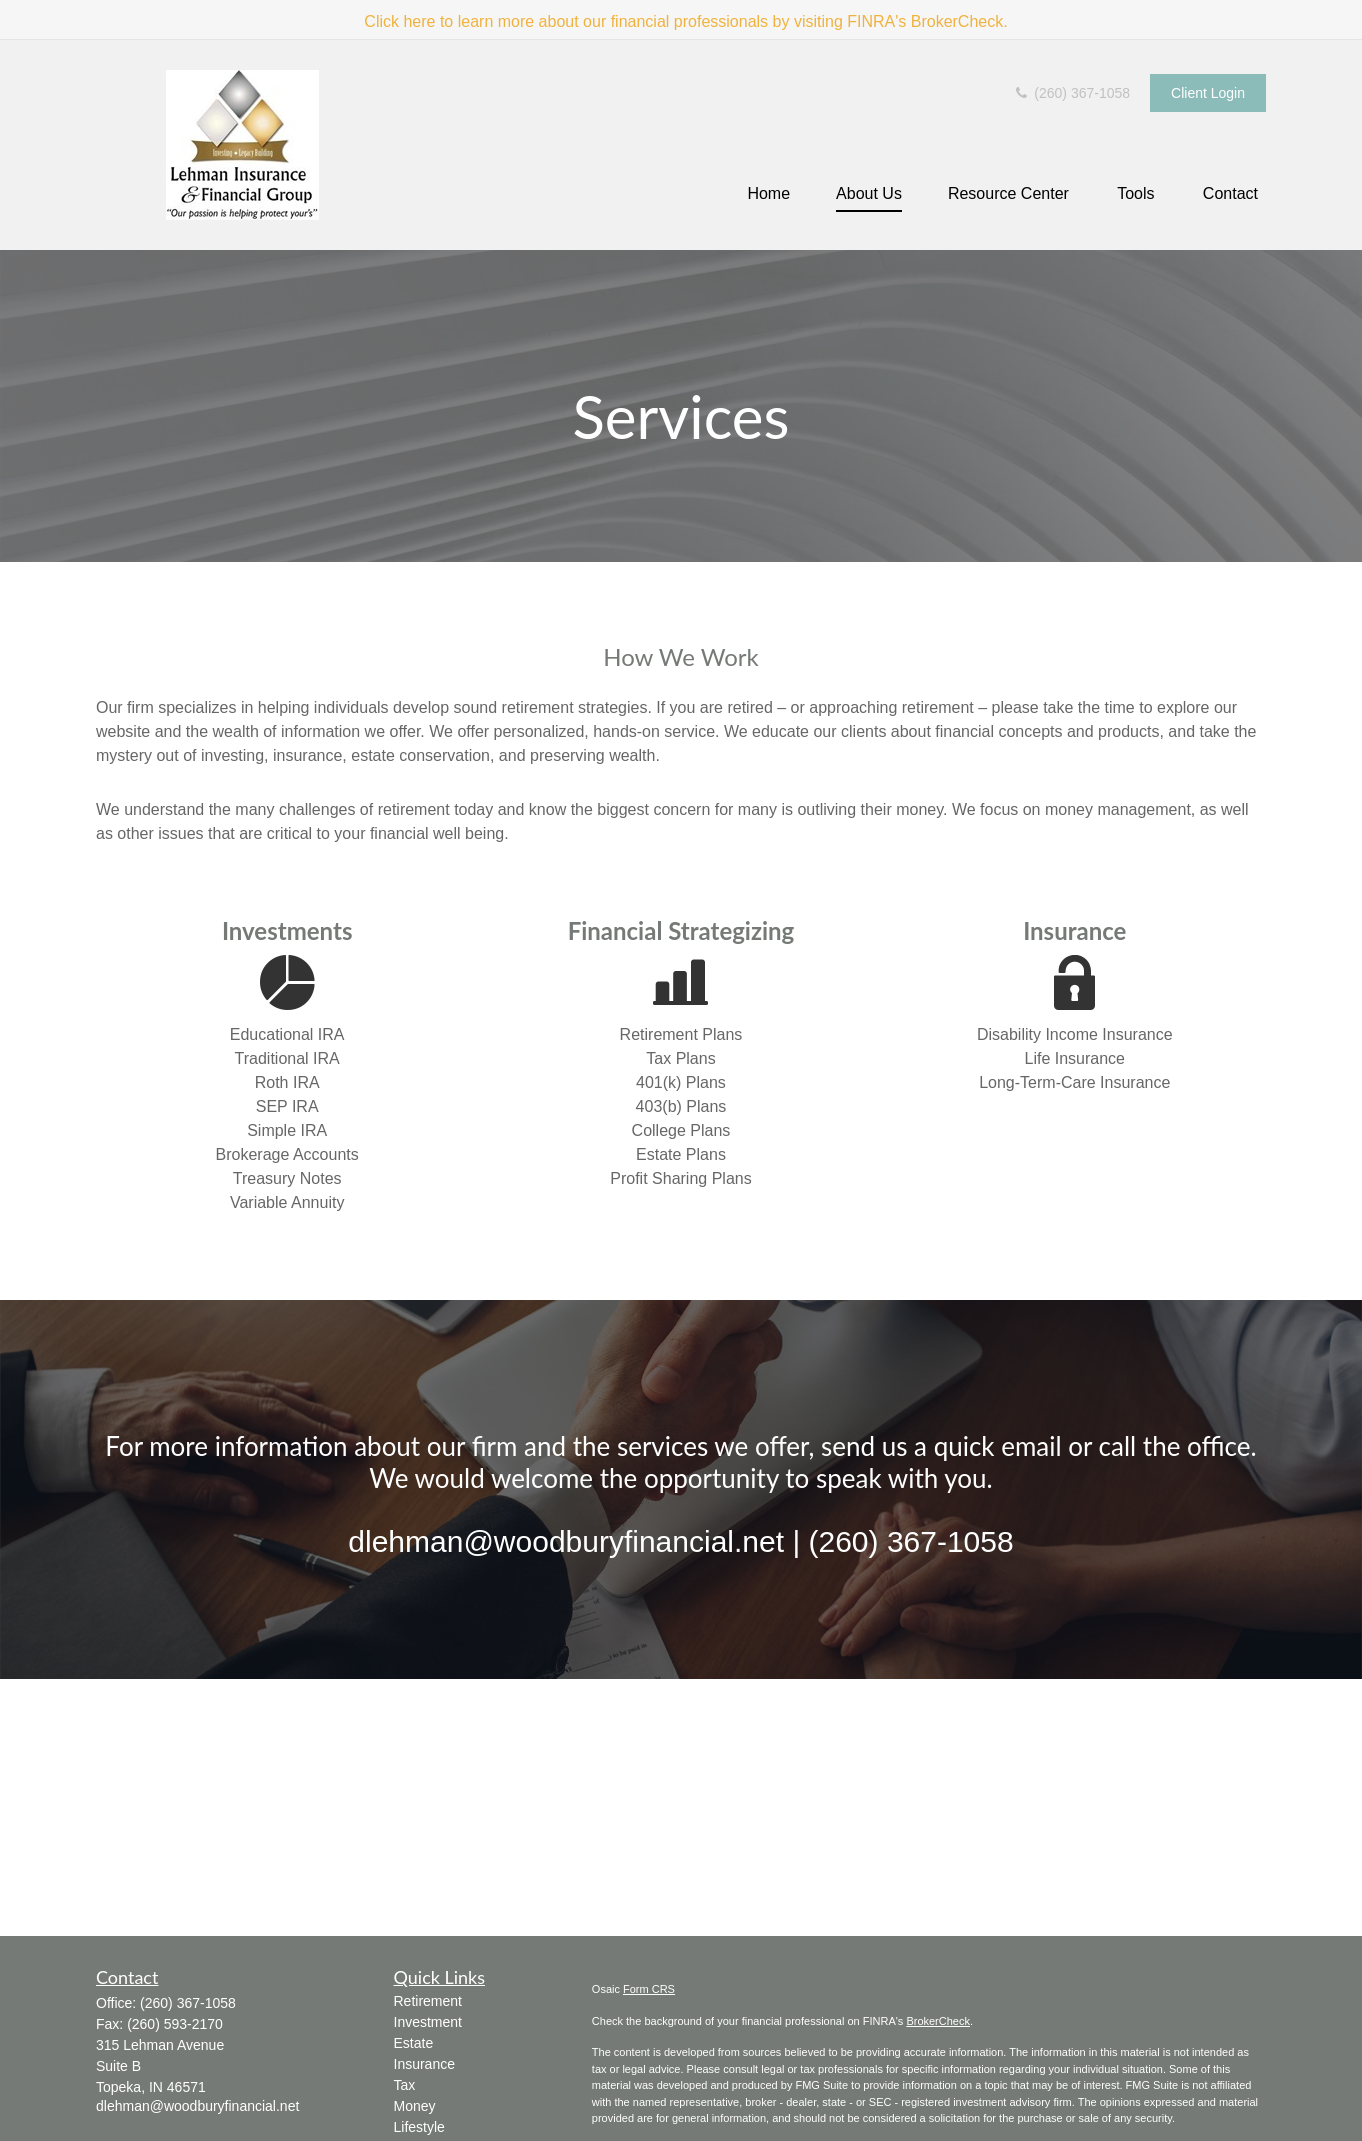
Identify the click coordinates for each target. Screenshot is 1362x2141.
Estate (414, 2043)
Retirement (428, 2001)
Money (415, 2106)
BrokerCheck (938, 2021)
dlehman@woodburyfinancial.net (197, 2106)
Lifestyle (419, 2127)
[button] (768, 194)
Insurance (424, 2064)
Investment (428, 2022)
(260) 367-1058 (1071, 93)
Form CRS (649, 1989)
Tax (405, 2085)
